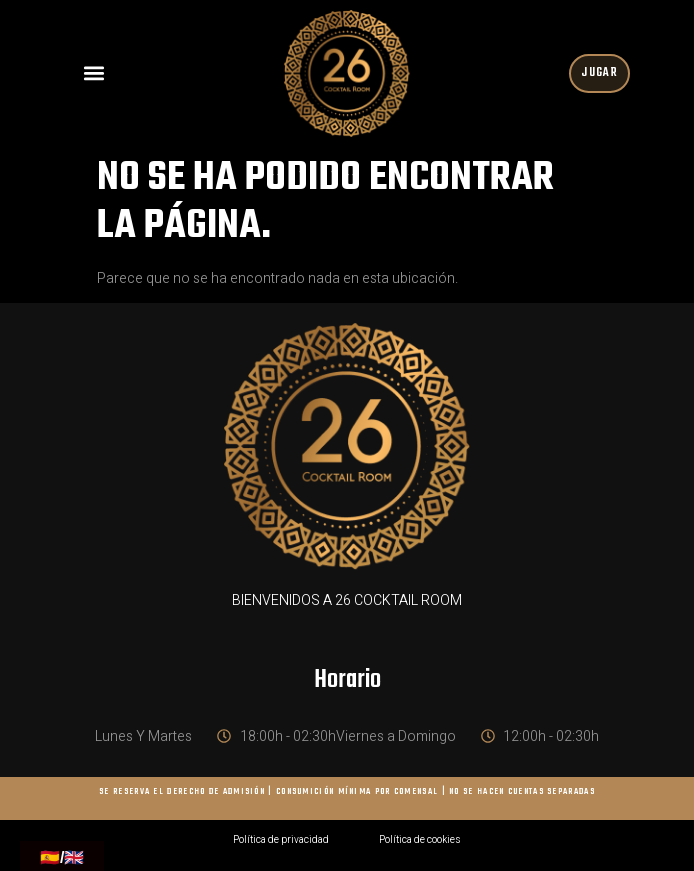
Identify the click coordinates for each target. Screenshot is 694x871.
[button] (94, 73)
